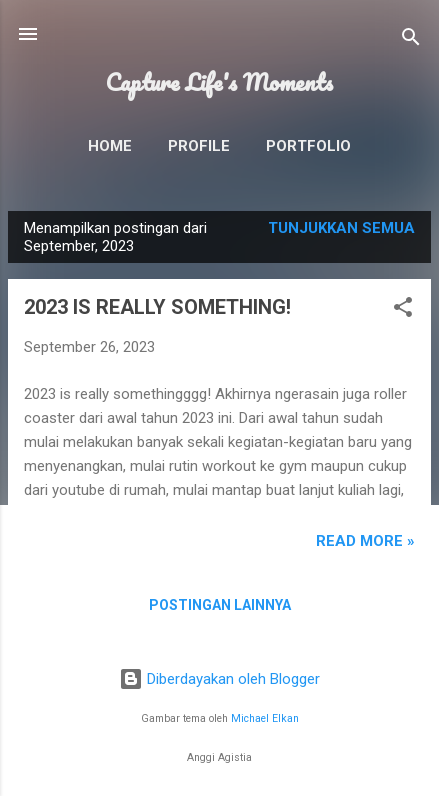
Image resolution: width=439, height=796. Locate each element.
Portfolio (308, 146)
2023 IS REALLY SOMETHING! (157, 307)
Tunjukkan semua (341, 228)
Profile (199, 146)
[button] (403, 310)
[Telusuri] (411, 40)
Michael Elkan (265, 718)
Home (110, 146)
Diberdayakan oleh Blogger (219, 679)
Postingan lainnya (220, 605)
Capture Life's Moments (219, 82)
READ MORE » (365, 541)
